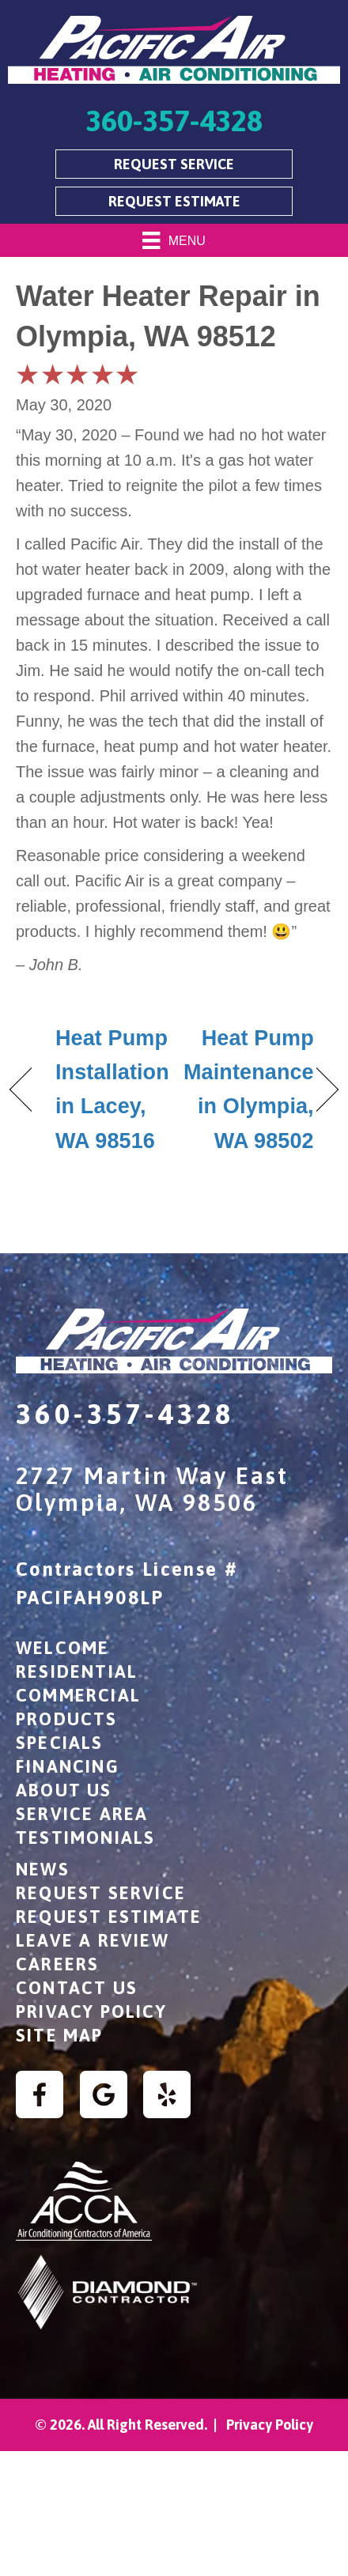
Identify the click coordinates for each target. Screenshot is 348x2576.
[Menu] (174, 240)
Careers (57, 1964)
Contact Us (77, 1987)
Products (67, 1719)
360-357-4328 (125, 1413)
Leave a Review (92, 1940)
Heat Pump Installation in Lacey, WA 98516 (112, 1089)
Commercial (78, 1695)
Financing (67, 1766)
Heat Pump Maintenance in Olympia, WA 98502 (248, 1089)
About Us (64, 1790)
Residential (77, 1671)
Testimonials (85, 1837)
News (43, 1869)
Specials (60, 1742)
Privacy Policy (91, 2011)
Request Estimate (109, 1916)
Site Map (60, 2035)
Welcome (62, 1647)
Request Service (101, 1893)
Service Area (82, 1814)
